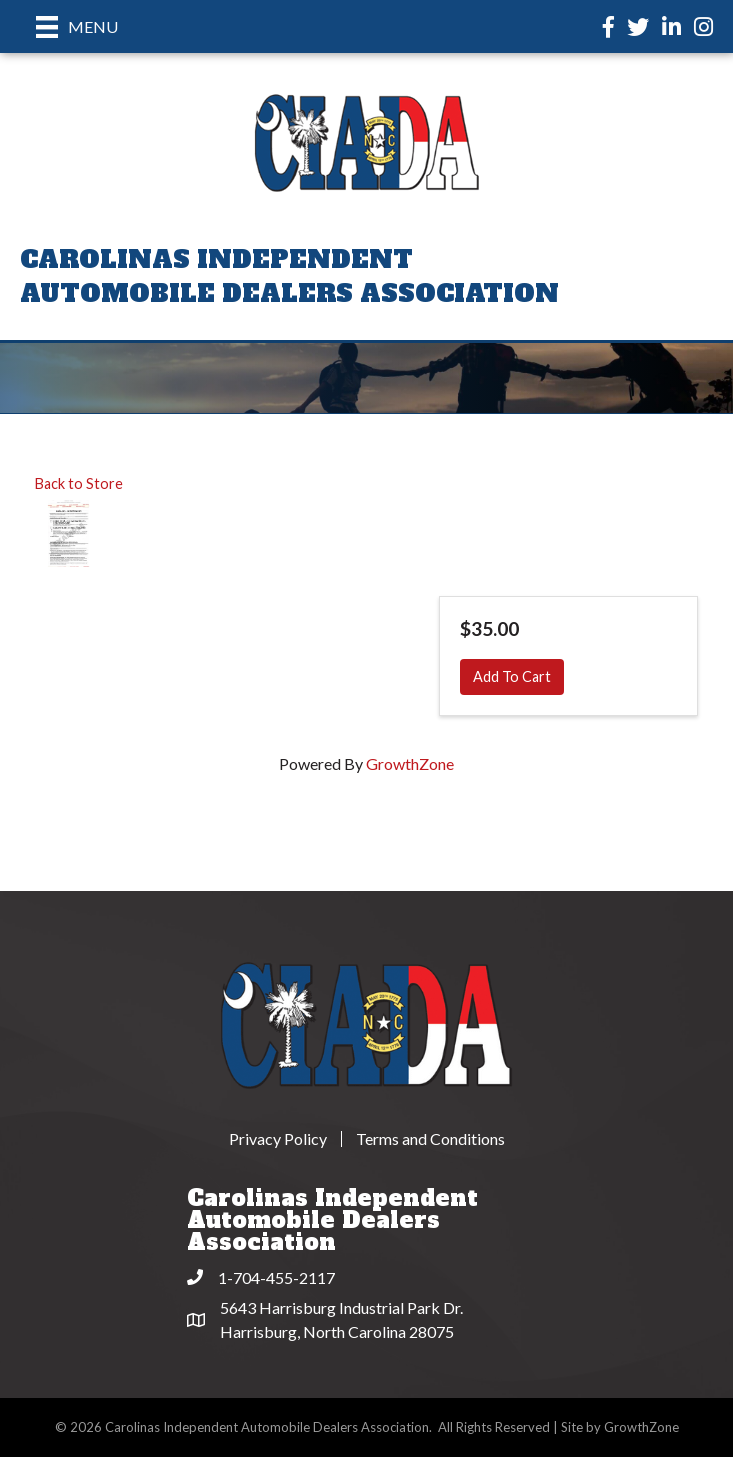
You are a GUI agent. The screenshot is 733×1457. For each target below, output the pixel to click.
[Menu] (77, 26)
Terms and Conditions (430, 1139)
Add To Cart (512, 676)
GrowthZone (410, 763)
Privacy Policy (278, 1139)
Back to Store (79, 483)
